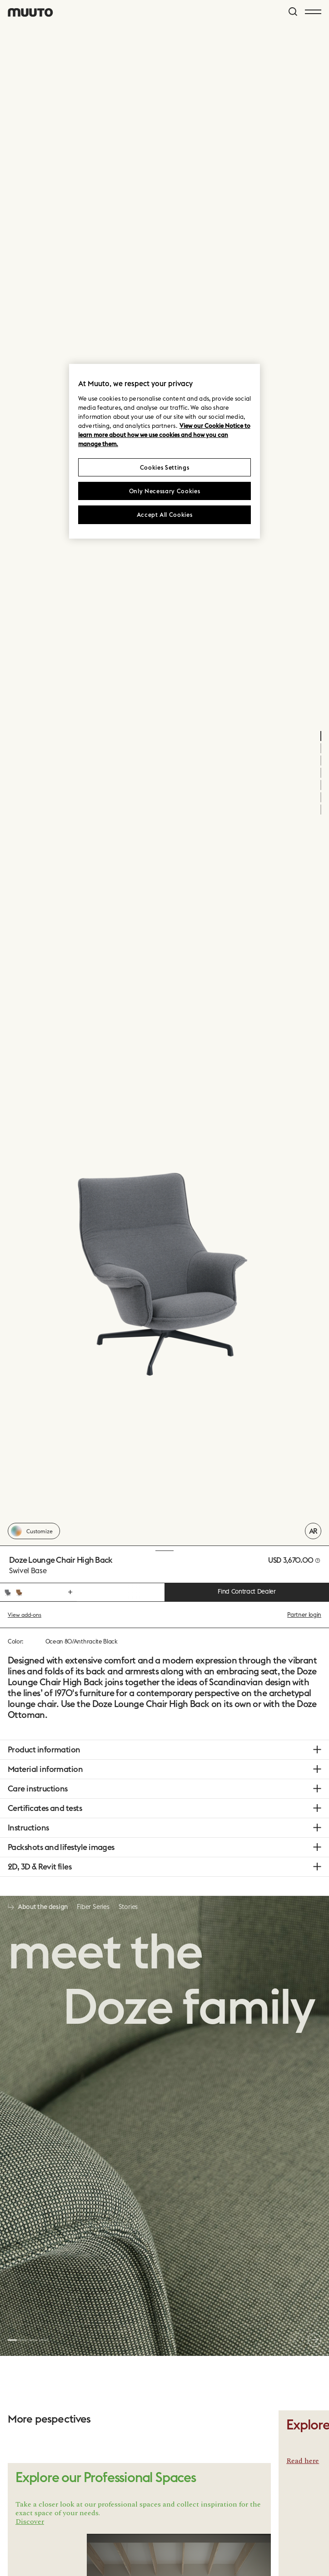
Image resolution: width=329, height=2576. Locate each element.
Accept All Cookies (165, 514)
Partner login (304, 1614)
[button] (12, 2339)
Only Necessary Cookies (164, 491)
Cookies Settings (164, 467)
